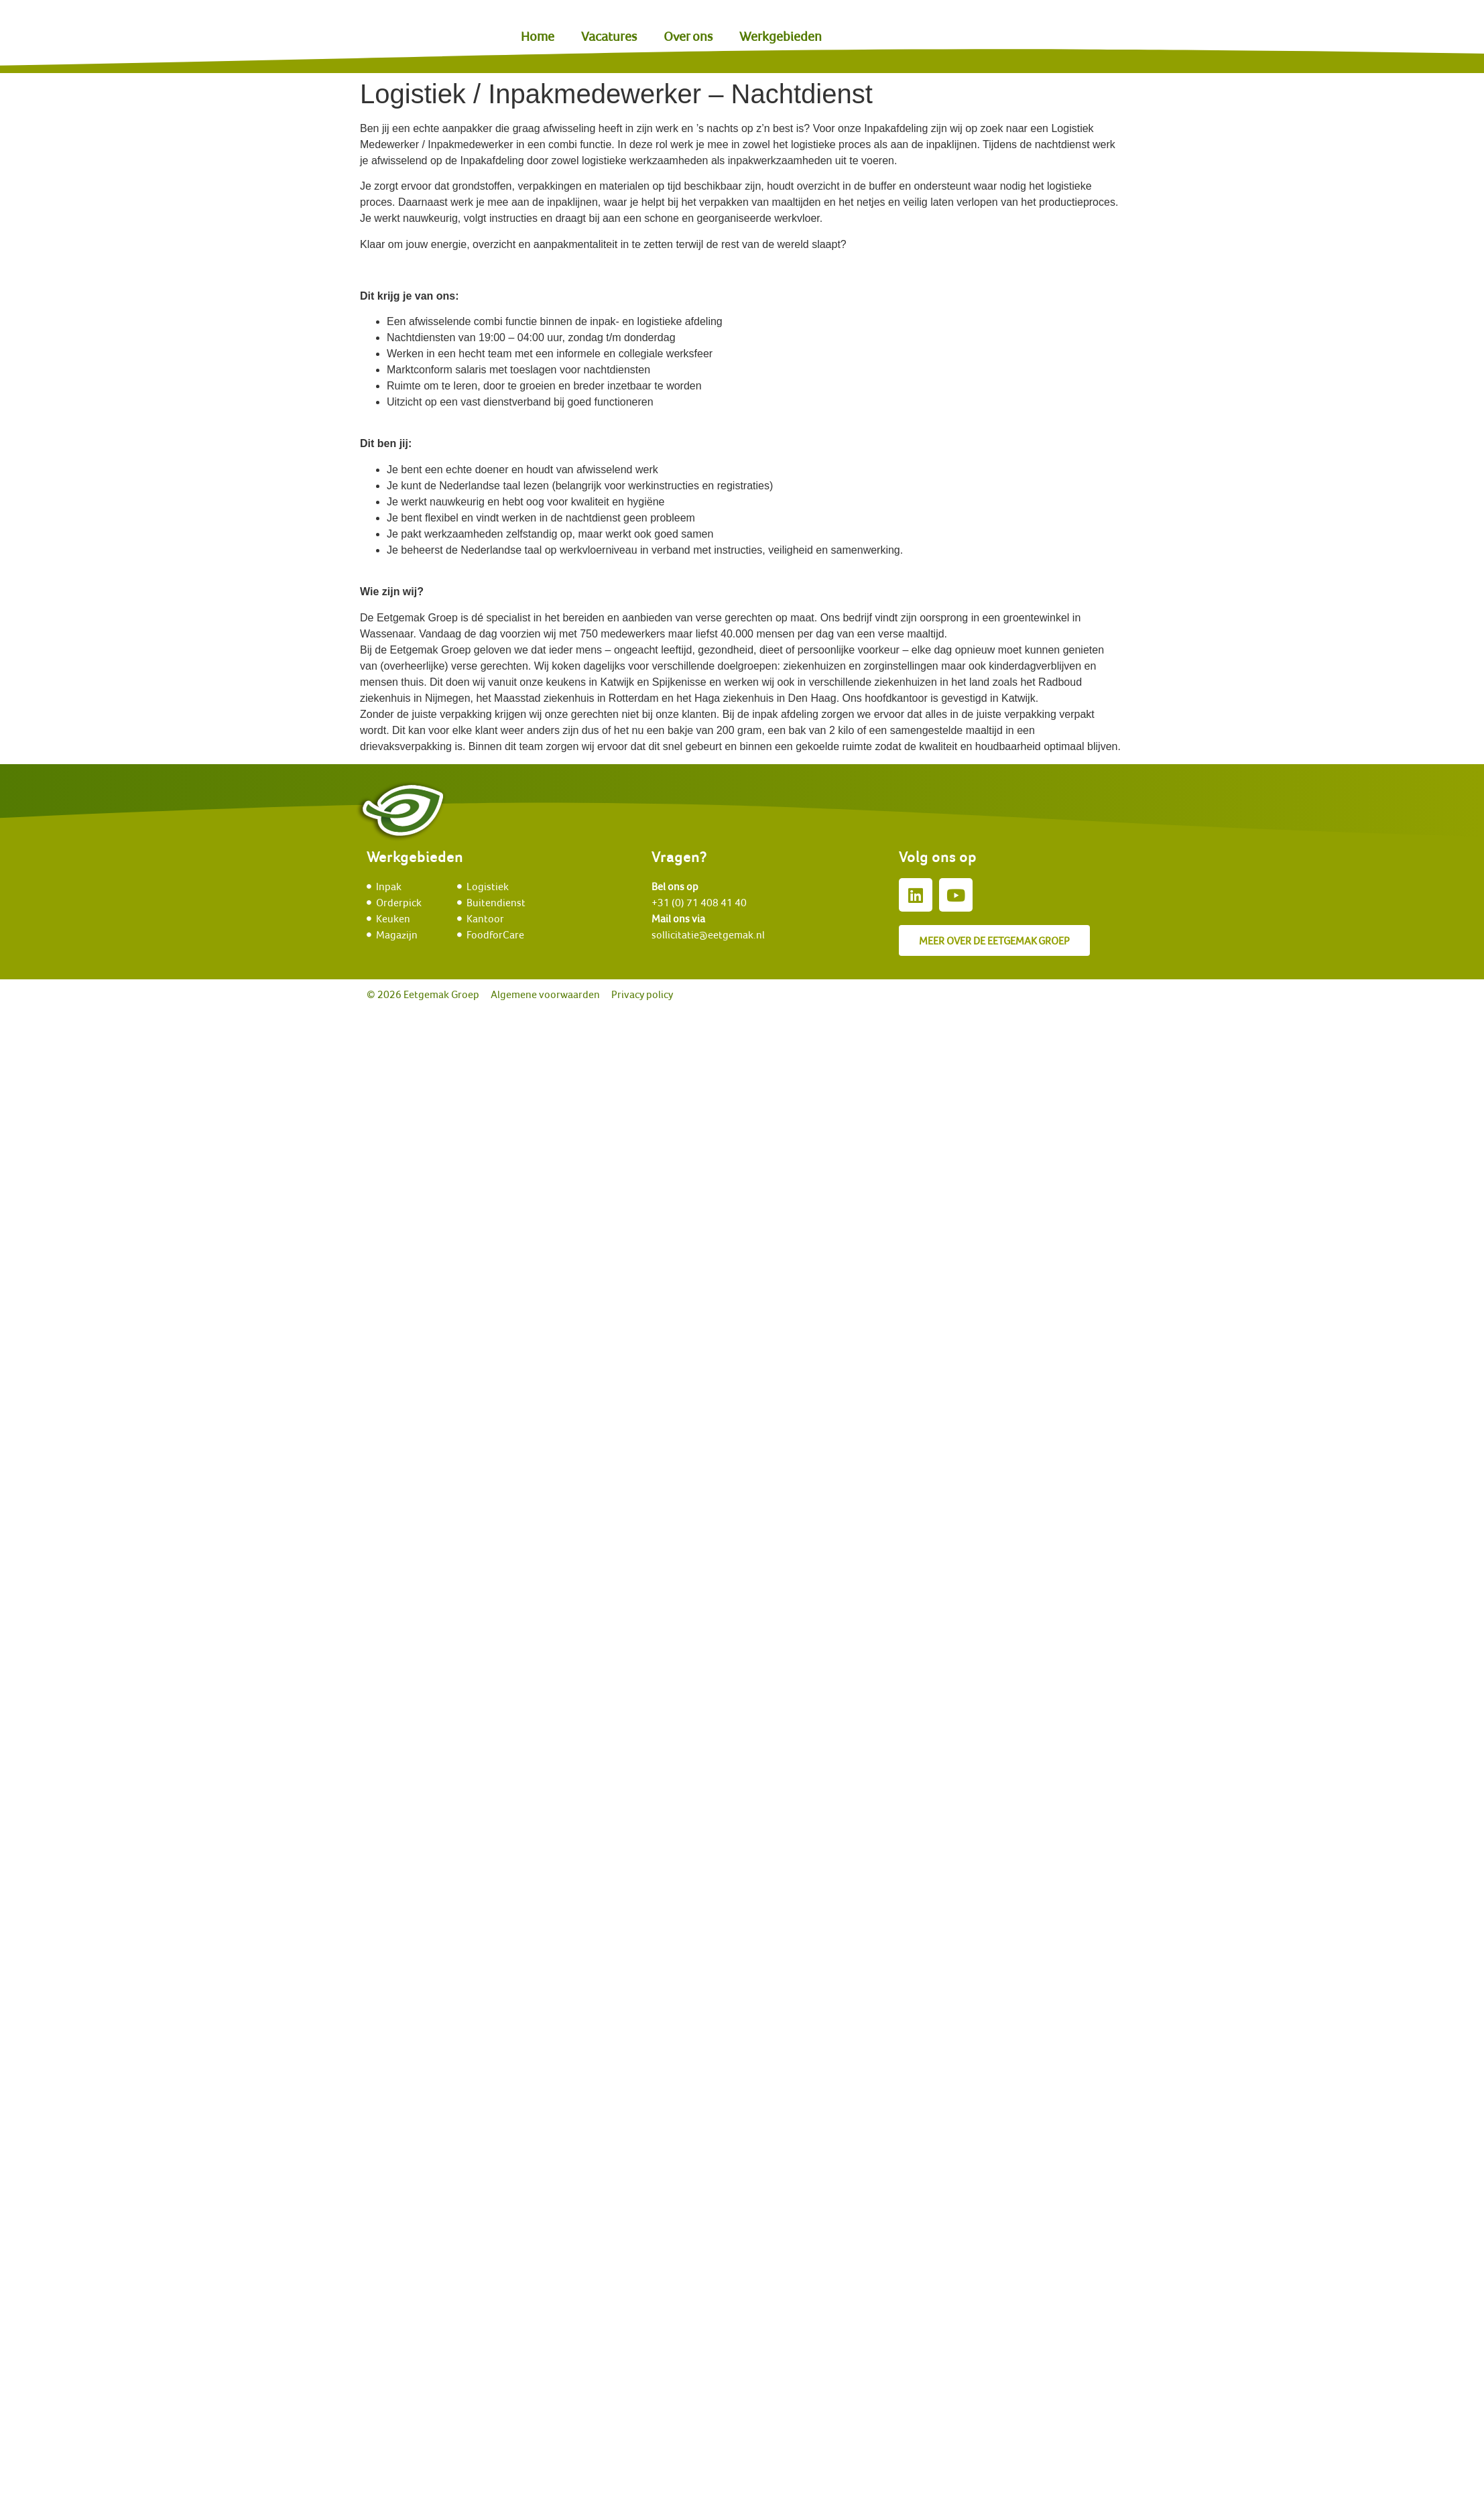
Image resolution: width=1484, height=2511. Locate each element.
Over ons (688, 36)
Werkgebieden (780, 36)
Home (537, 36)
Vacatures (609, 36)
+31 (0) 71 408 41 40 (699, 902)
